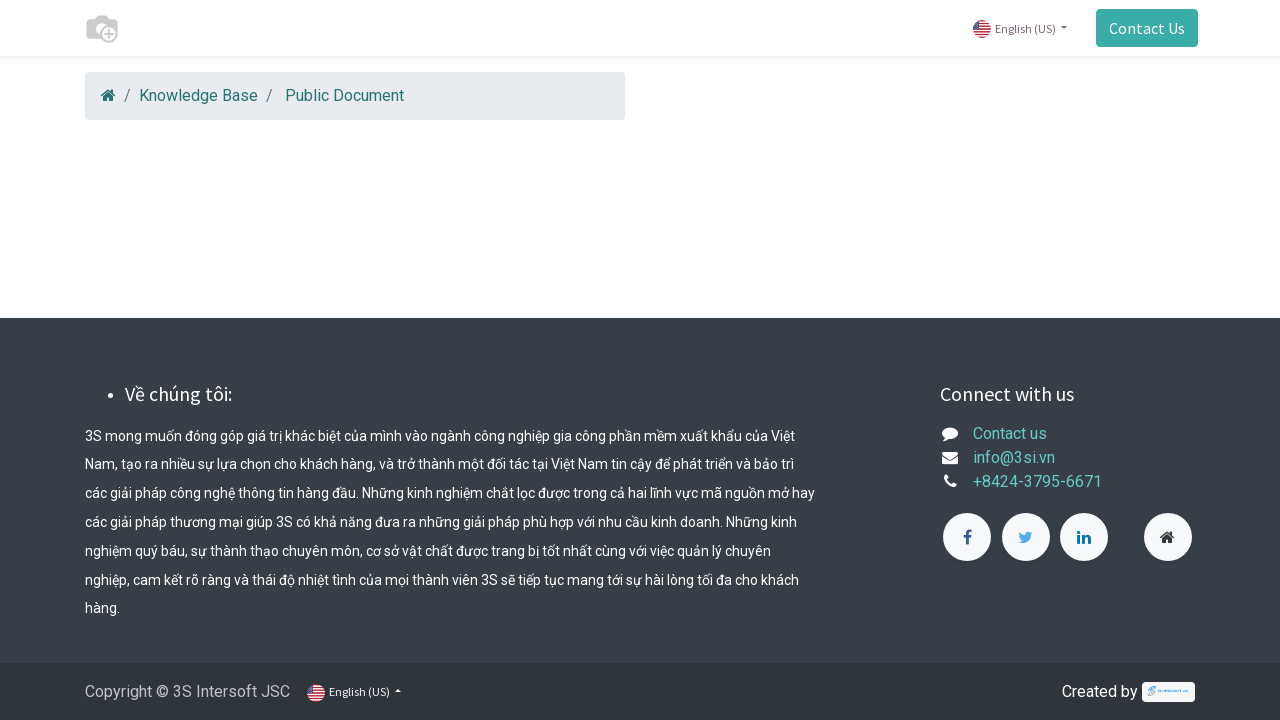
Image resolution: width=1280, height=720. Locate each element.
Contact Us (1144, 28)
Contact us (1010, 433)
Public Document (344, 95)
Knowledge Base (198, 95)
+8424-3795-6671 (1037, 481)
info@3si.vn (1014, 457)
